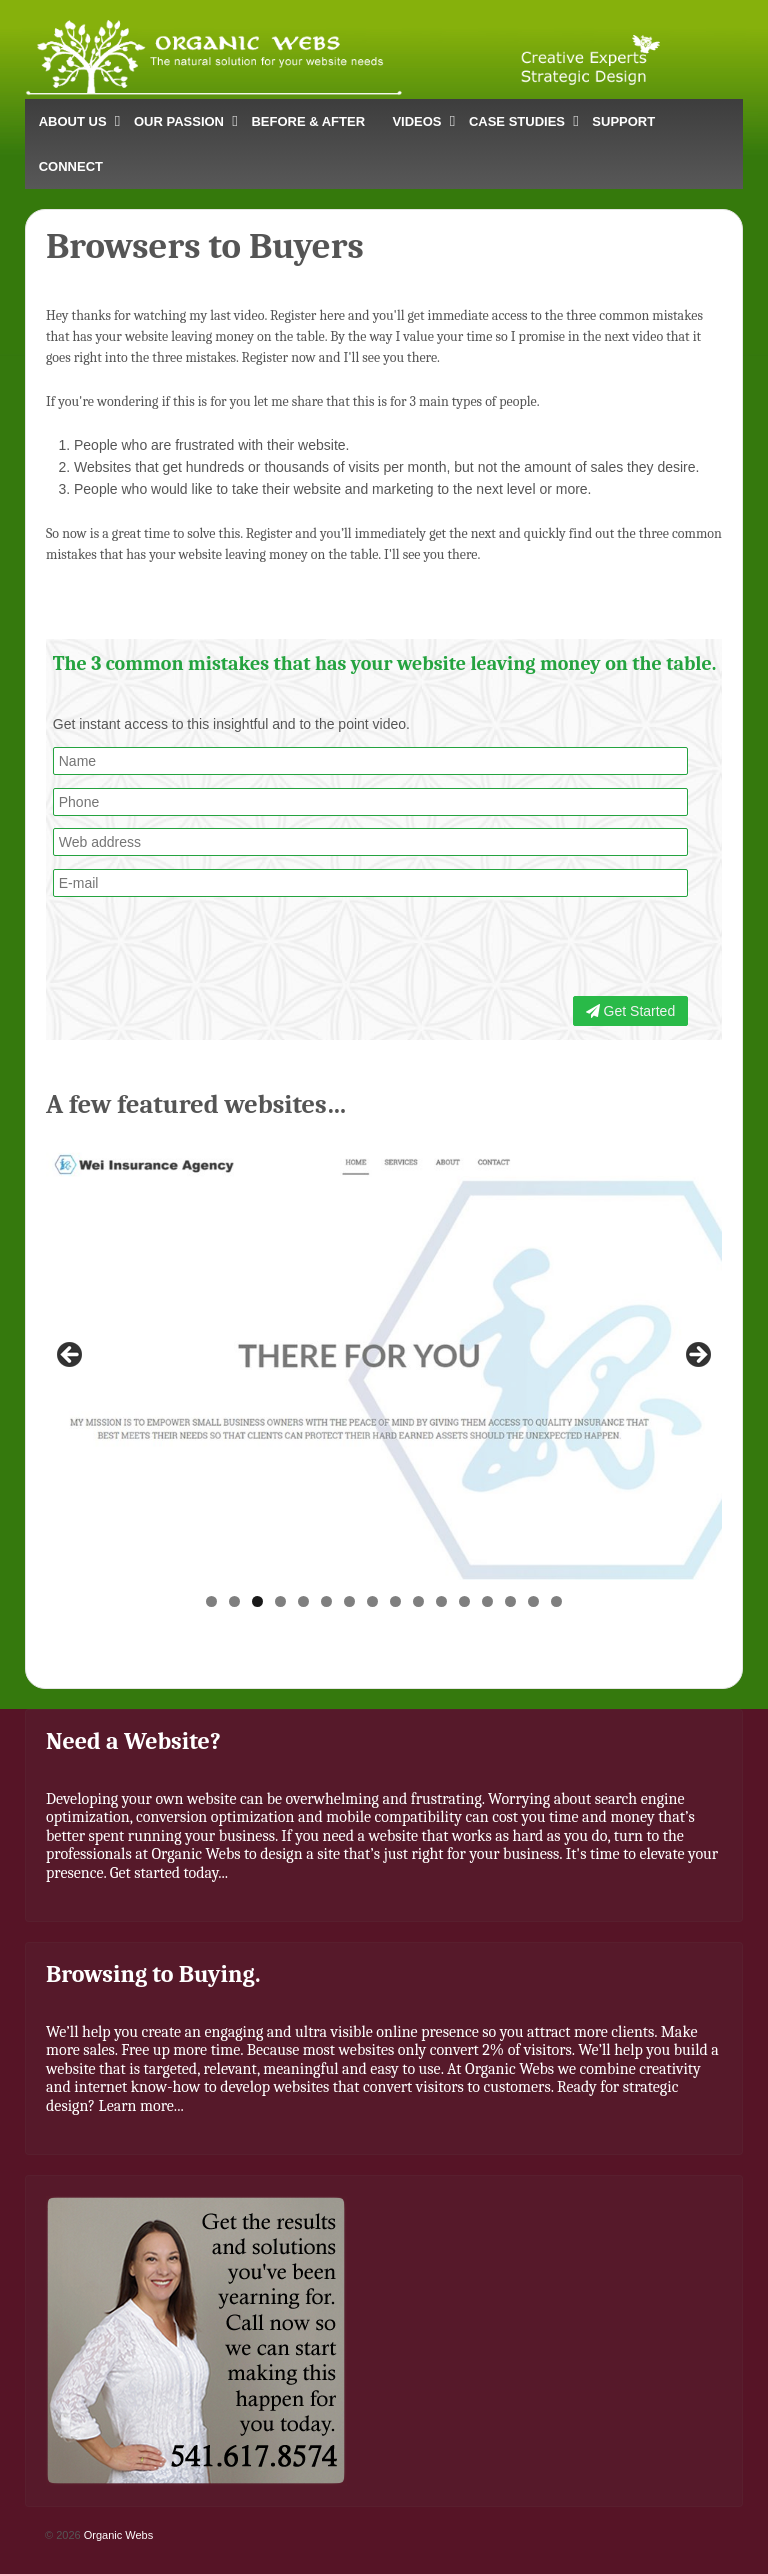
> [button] (697, 1356)
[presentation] (539, 949)
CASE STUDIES (517, 121)
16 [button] (556, 1601)
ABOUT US (73, 121)
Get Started (630, 1011)
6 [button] (326, 1601)
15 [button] (533, 1601)
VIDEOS (416, 121)
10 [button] (418, 1601)
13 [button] (487, 1601)
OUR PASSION (179, 121)
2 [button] (234, 1601)
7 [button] (349, 1601)
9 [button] (395, 1601)
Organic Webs (117, 2535)
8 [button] (372, 1601)
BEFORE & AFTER (308, 121)
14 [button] (510, 1601)
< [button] (71, 1356)
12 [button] (464, 1601)
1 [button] (211, 1601)
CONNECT (71, 166)
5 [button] (303, 1601)
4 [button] (280, 1601)
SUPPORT (623, 121)
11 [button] (441, 1601)
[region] (384, 1360)
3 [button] (257, 1601)
